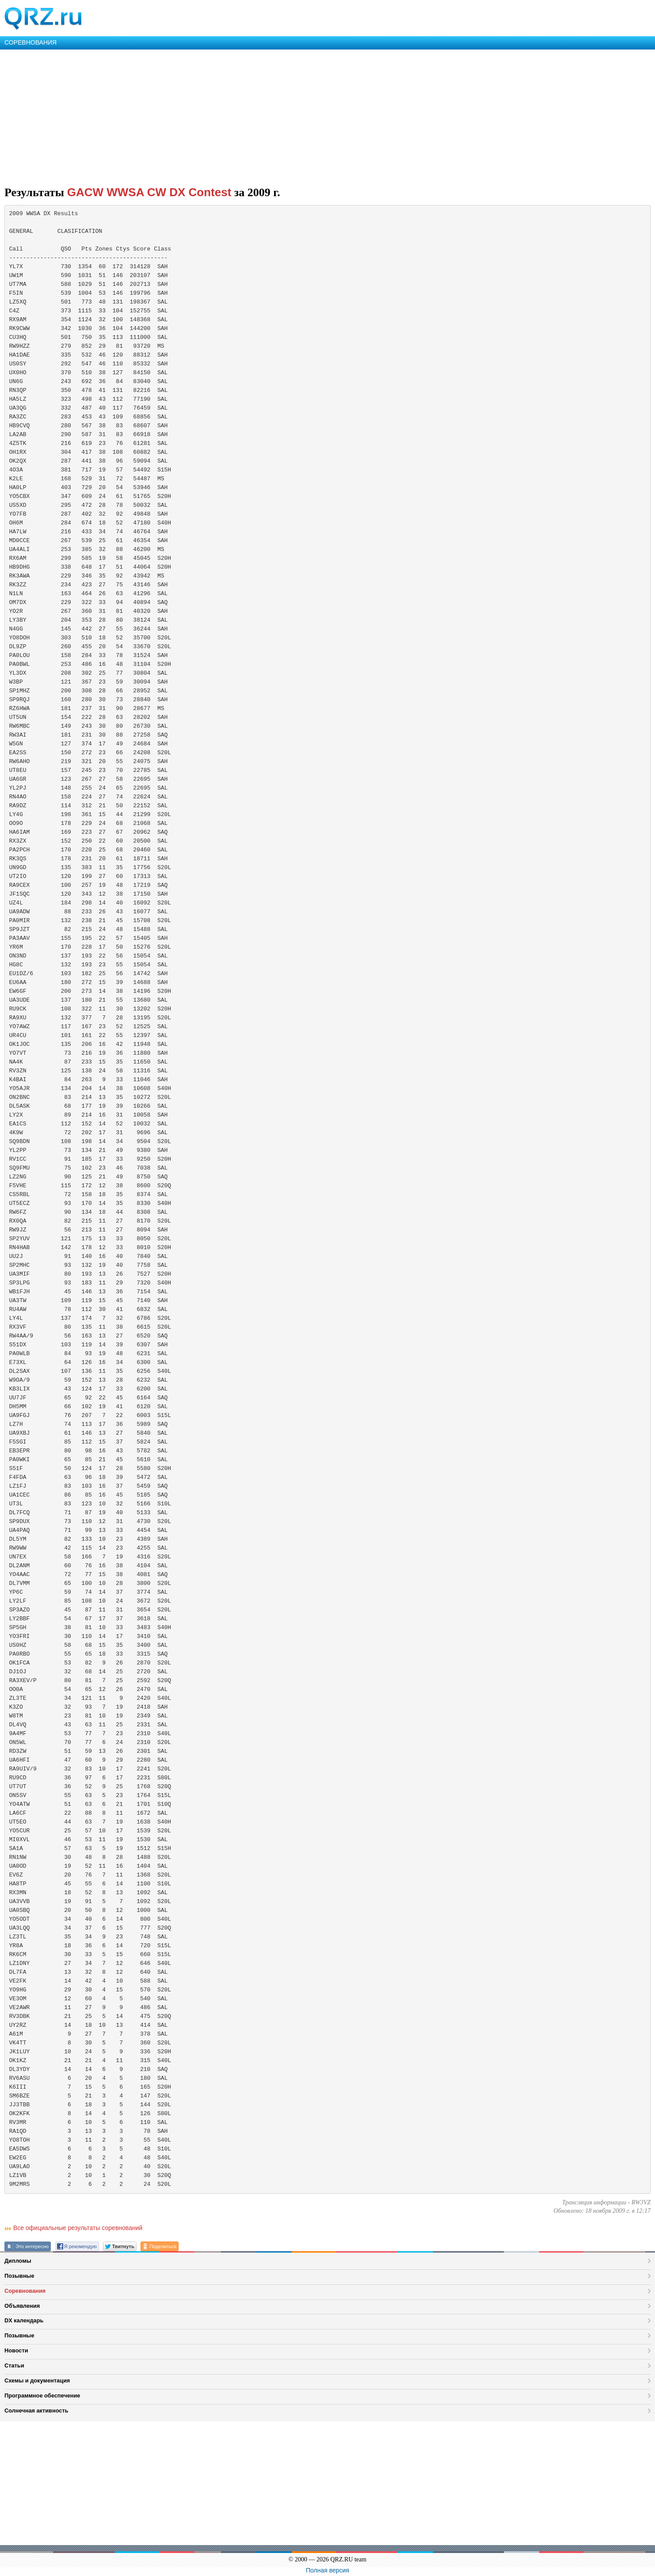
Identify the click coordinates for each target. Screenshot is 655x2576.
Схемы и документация (37, 2380)
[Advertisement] (265, 116)
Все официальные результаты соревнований (77, 2227)
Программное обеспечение (42, 2395)
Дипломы (17, 2260)
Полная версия (327, 2570)
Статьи (14, 2365)
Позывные (19, 2275)
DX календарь (23, 2320)
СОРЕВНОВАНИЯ (30, 42)
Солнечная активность (36, 2410)
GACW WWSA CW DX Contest (149, 192)
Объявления (22, 2305)
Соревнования (25, 2290)
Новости (16, 2350)
